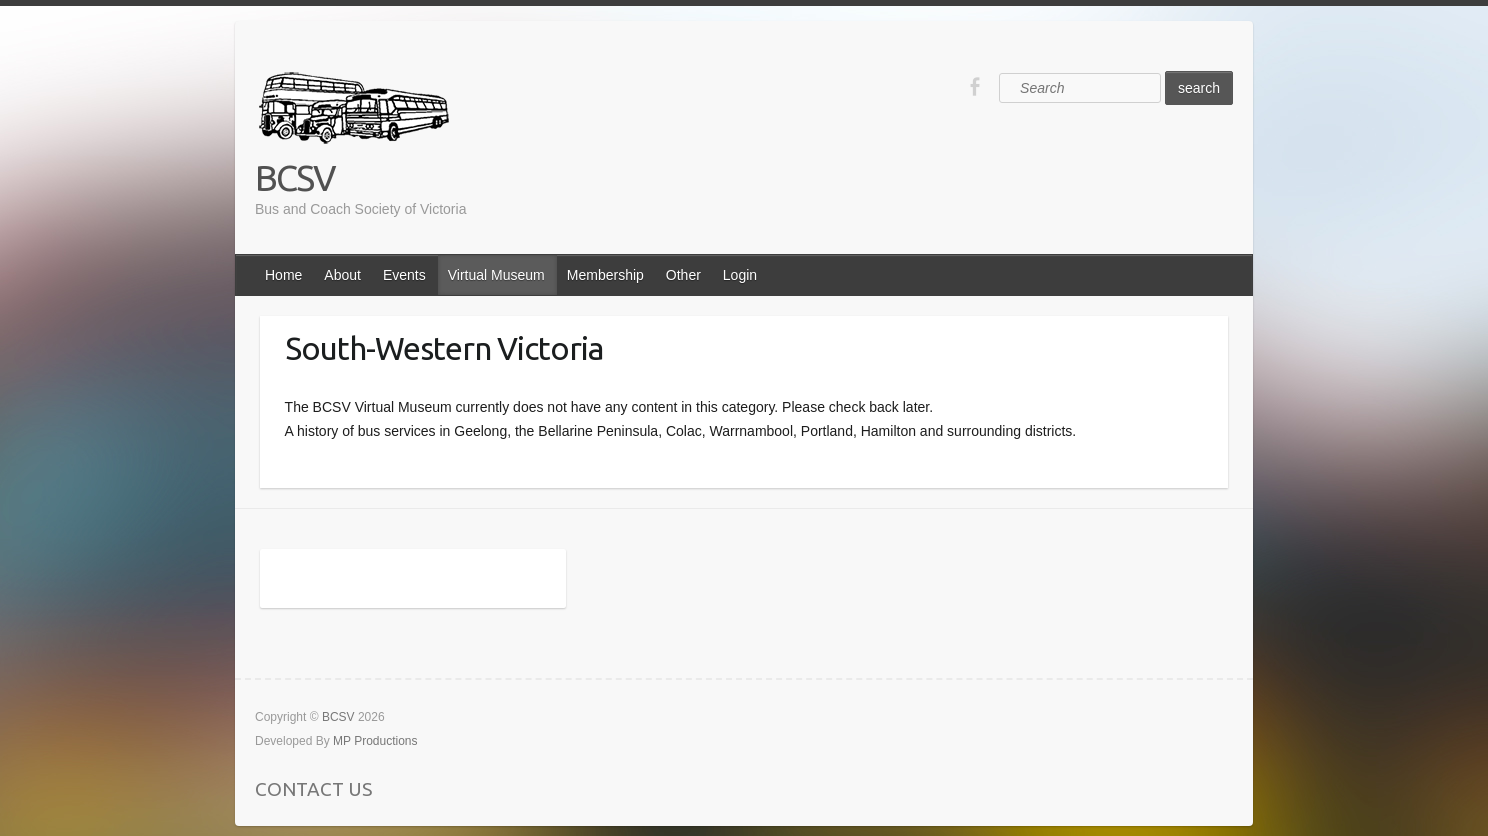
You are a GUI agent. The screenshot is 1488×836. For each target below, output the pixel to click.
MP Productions (375, 741)
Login (740, 275)
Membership (605, 275)
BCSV (295, 177)
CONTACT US (313, 789)
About (342, 275)
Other (683, 275)
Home (283, 275)
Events (404, 275)
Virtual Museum (496, 275)
